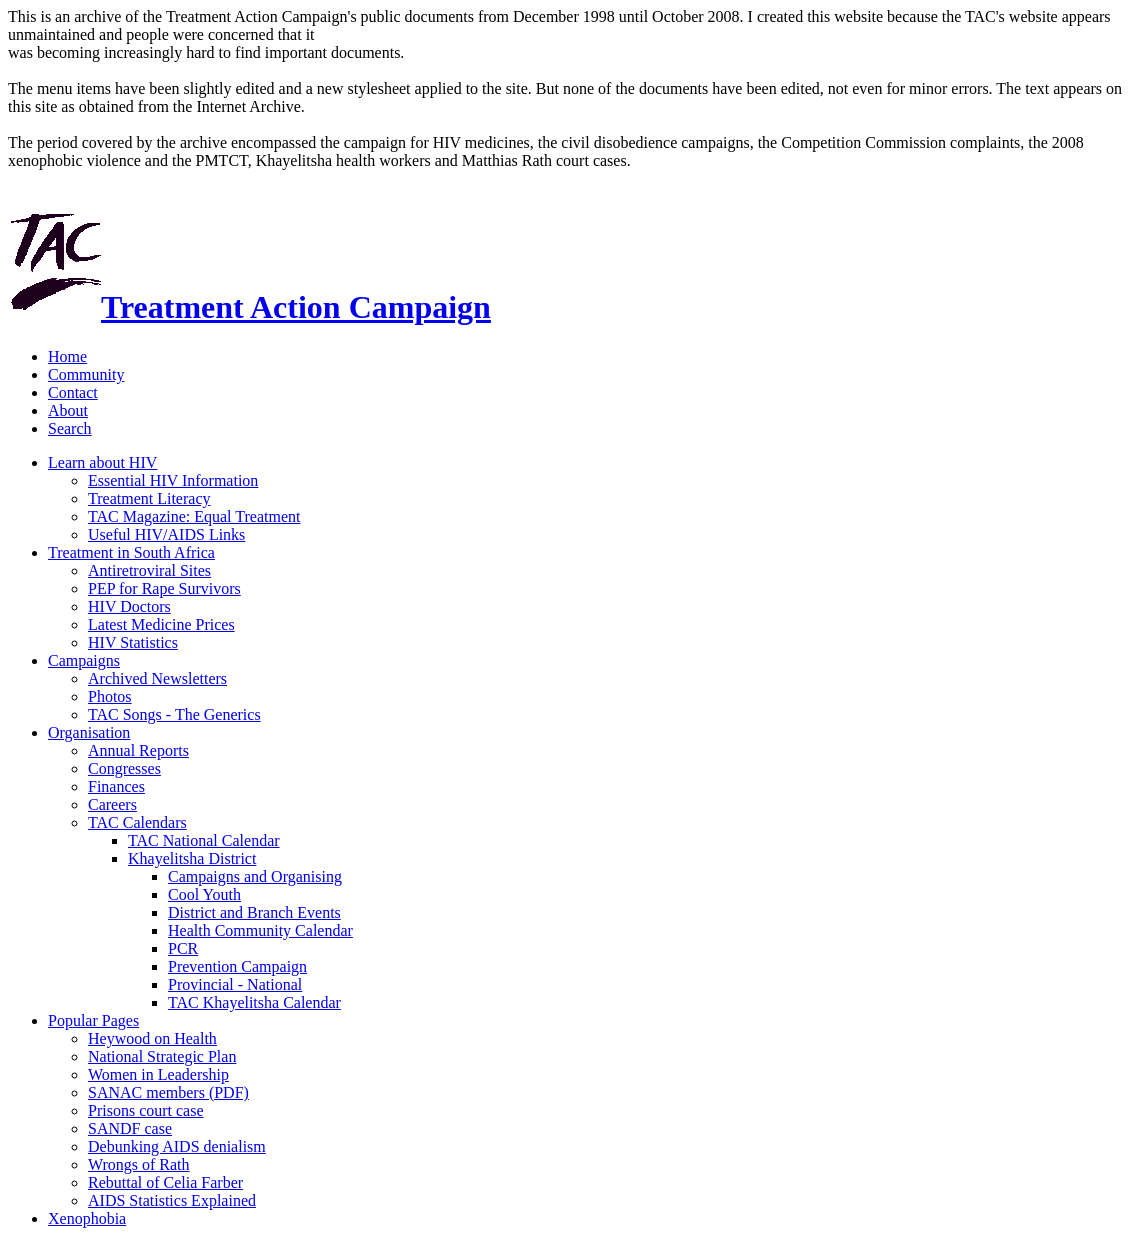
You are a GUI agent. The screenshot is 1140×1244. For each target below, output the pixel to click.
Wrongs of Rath (139, 1164)
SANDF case (130, 1128)
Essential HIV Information (173, 480)
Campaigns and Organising (255, 876)
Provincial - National (235, 984)
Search (70, 428)
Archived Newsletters (157, 678)
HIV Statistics (133, 642)
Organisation (89, 732)
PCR (183, 948)
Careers (112, 804)
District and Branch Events (254, 912)
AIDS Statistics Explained (172, 1200)
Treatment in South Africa (131, 552)
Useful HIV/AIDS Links (166, 534)
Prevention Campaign (237, 966)
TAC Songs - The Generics (174, 714)
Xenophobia (87, 1218)
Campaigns (84, 660)
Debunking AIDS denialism (177, 1146)
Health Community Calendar (260, 930)
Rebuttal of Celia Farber (165, 1182)
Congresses (124, 768)
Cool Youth (204, 894)
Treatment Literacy (149, 498)
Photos (110, 696)
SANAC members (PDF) (168, 1092)
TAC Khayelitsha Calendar (254, 1002)
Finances (116, 786)
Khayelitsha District (192, 858)
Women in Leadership (158, 1074)
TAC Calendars (137, 822)
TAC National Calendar (204, 840)
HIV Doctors (129, 606)
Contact (73, 392)
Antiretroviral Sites (149, 570)
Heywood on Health (152, 1038)
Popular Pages (93, 1020)
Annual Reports (138, 750)
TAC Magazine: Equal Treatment (194, 516)
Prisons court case (146, 1110)
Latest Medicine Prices (161, 624)
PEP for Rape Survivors (164, 588)
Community (86, 374)
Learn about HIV (102, 462)
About (68, 410)
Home (67, 356)
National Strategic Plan (162, 1056)
